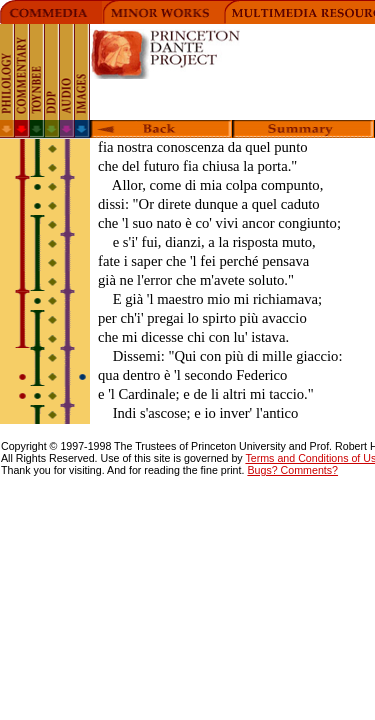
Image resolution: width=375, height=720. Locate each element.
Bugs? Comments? (292, 470)
